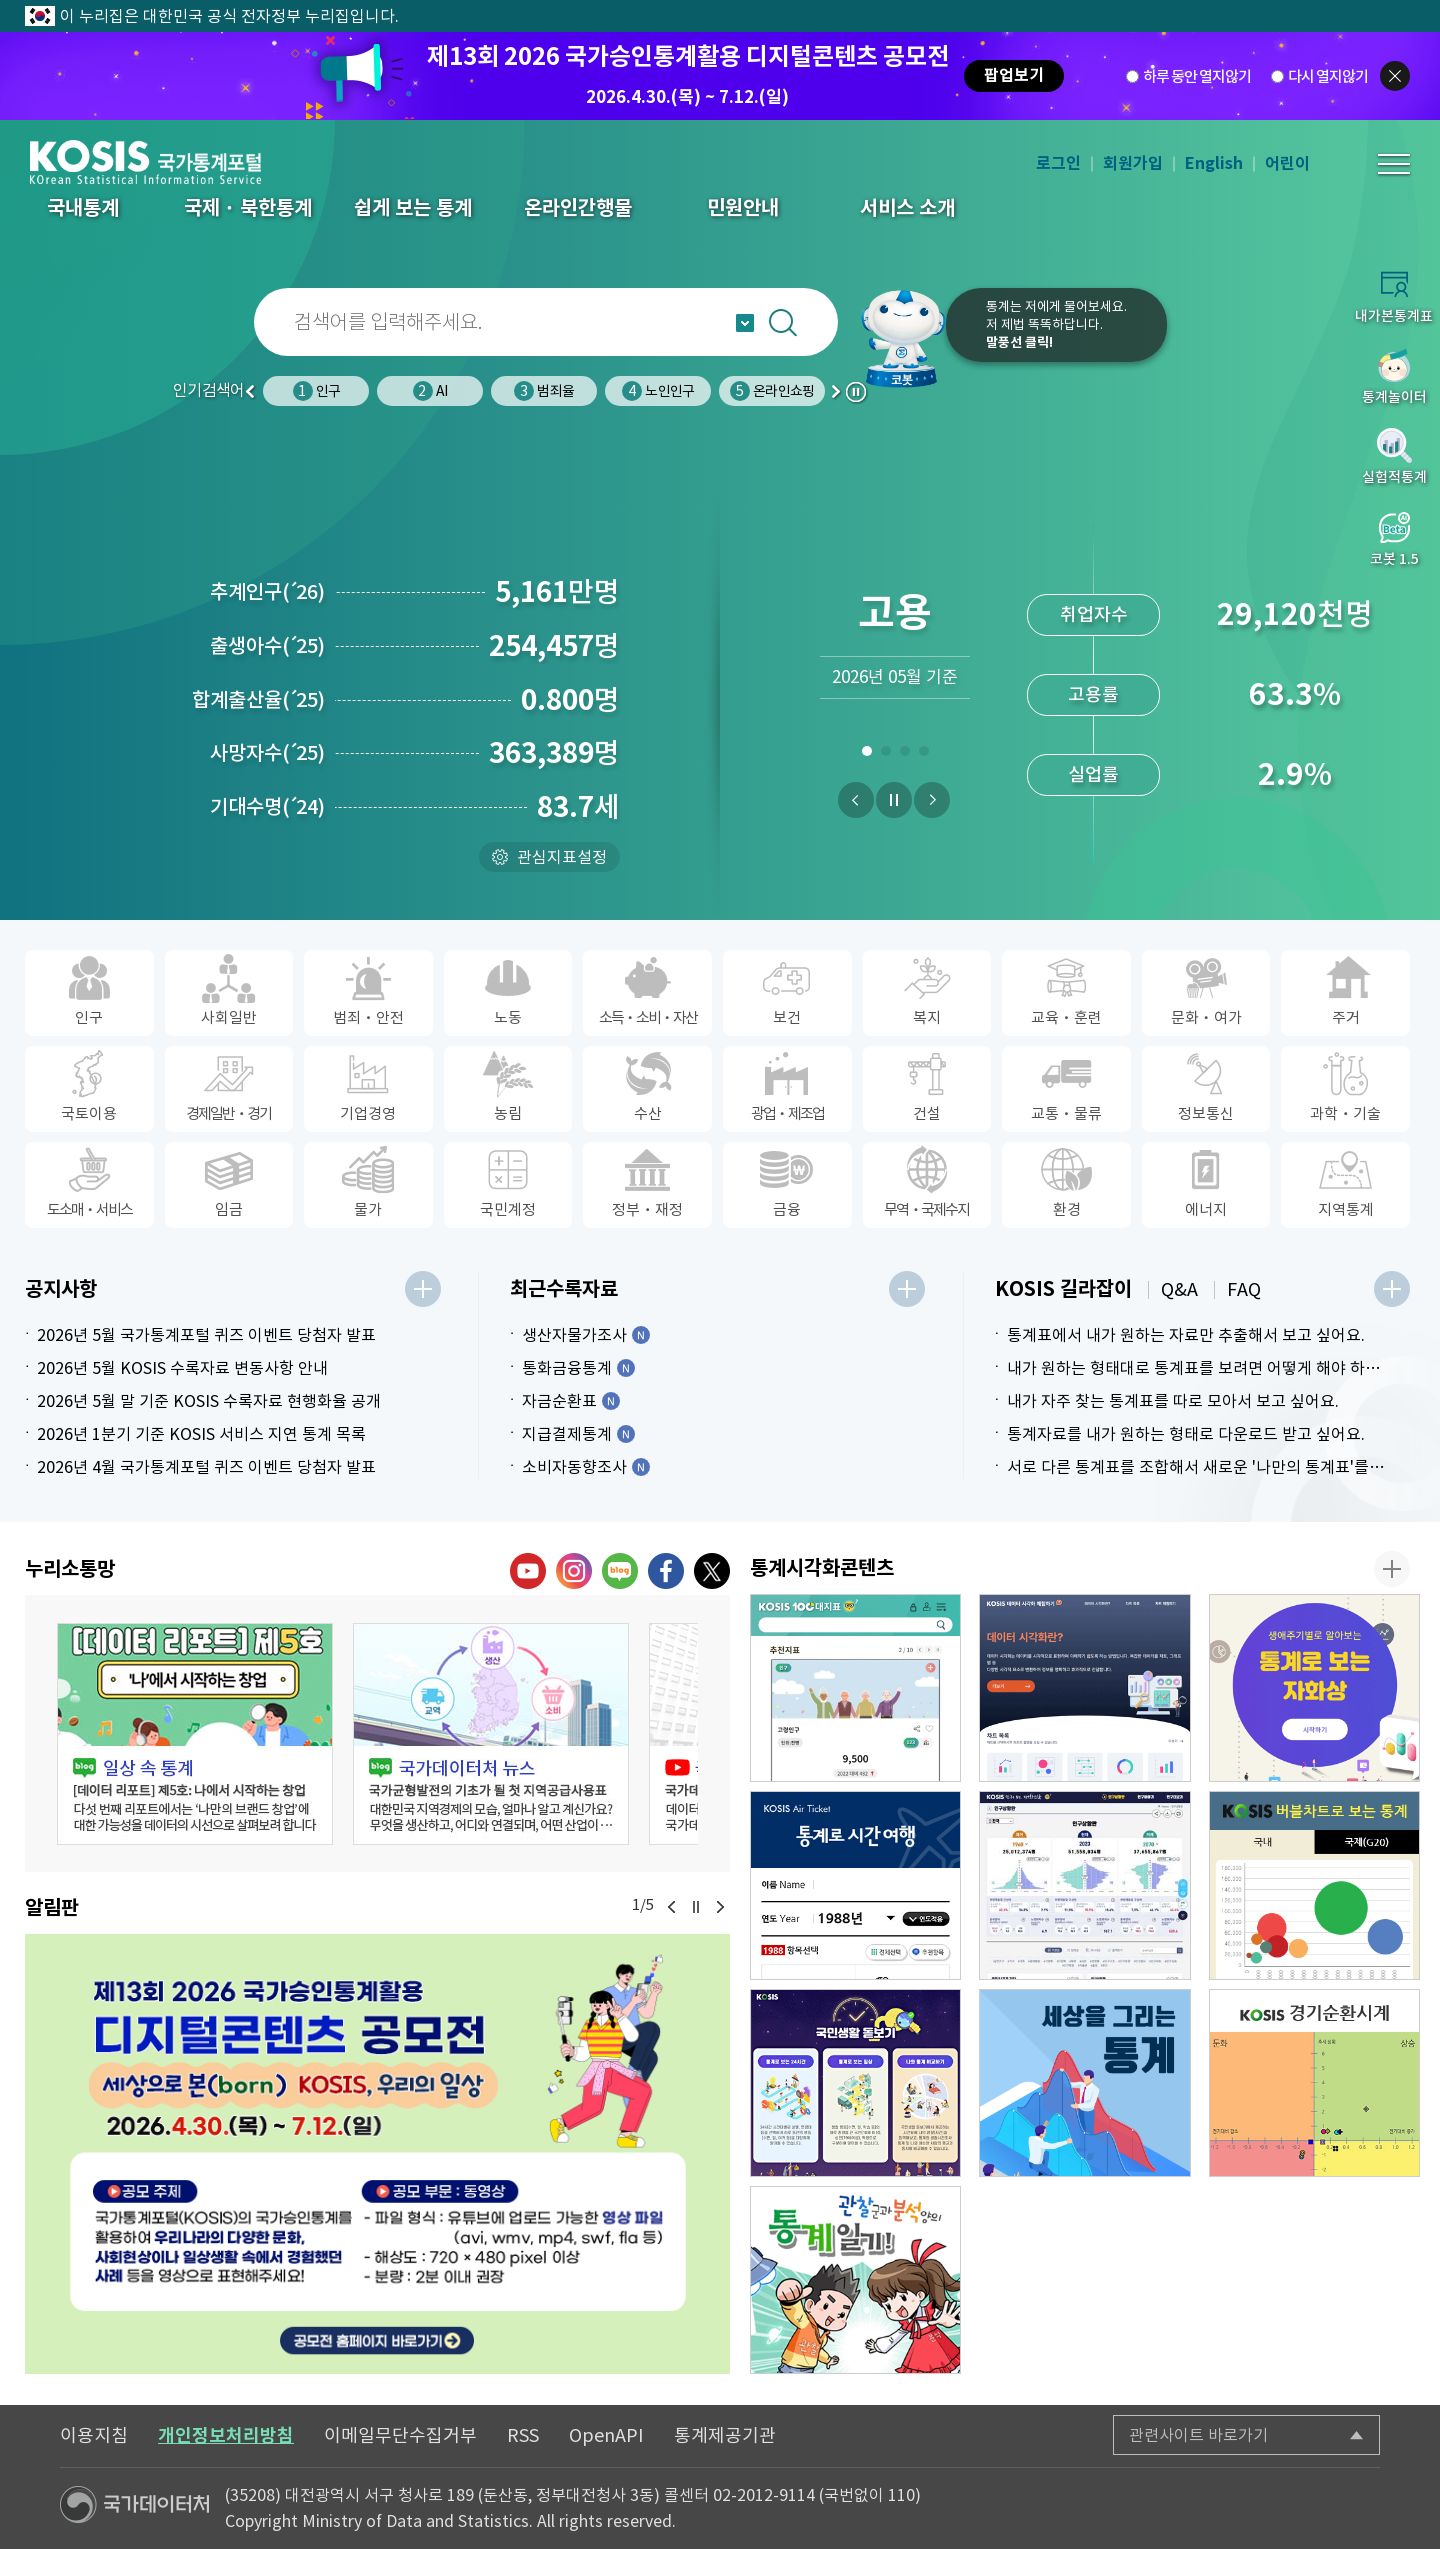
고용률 (1093, 694)
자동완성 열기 (745, 323)
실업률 (1093, 774)
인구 (316, 391)
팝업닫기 (1395, 76)
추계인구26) (267, 592)
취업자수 (1094, 614)
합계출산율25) (258, 700)
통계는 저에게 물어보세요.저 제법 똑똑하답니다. (1056, 324)
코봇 (902, 338)
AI (430, 391)
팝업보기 (1014, 75)
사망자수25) (267, 753)
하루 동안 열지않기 (1197, 76)
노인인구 (658, 391)
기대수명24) (267, 807)
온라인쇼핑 (772, 391)
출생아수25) (267, 646)
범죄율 (544, 391)
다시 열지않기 (1328, 76)
